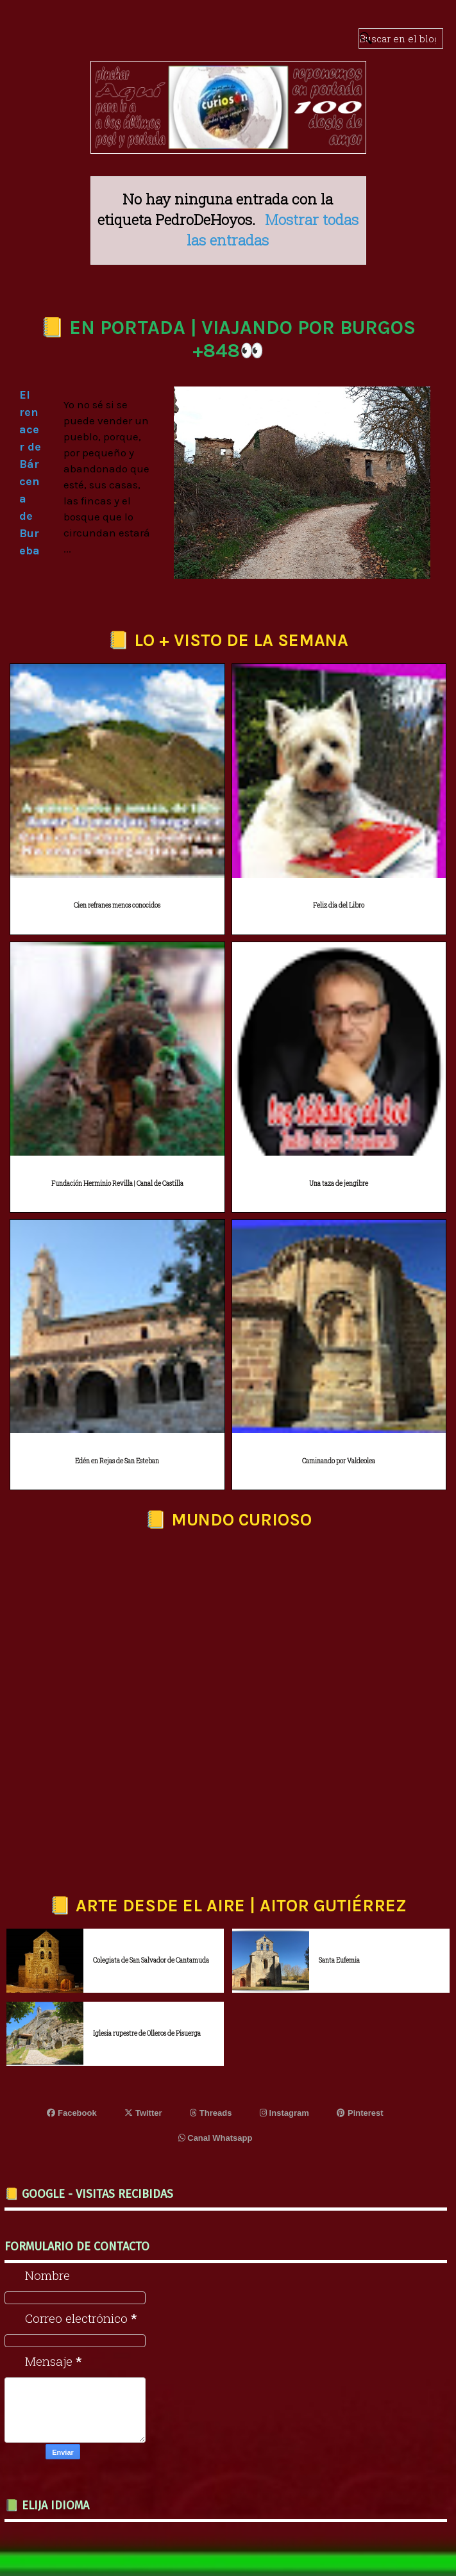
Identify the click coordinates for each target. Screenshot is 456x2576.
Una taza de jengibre (338, 1183)
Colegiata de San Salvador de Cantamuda (151, 1960)
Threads (211, 2113)
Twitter (143, 2113)
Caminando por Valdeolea (338, 1461)
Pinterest (360, 2113)
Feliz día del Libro (338, 905)
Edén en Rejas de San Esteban (117, 1461)
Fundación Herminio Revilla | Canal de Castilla (117, 1183)
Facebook (71, 2113)
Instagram (284, 2113)
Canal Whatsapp (215, 2138)
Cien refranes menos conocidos (117, 905)
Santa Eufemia (339, 1960)
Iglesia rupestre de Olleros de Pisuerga (147, 2033)
